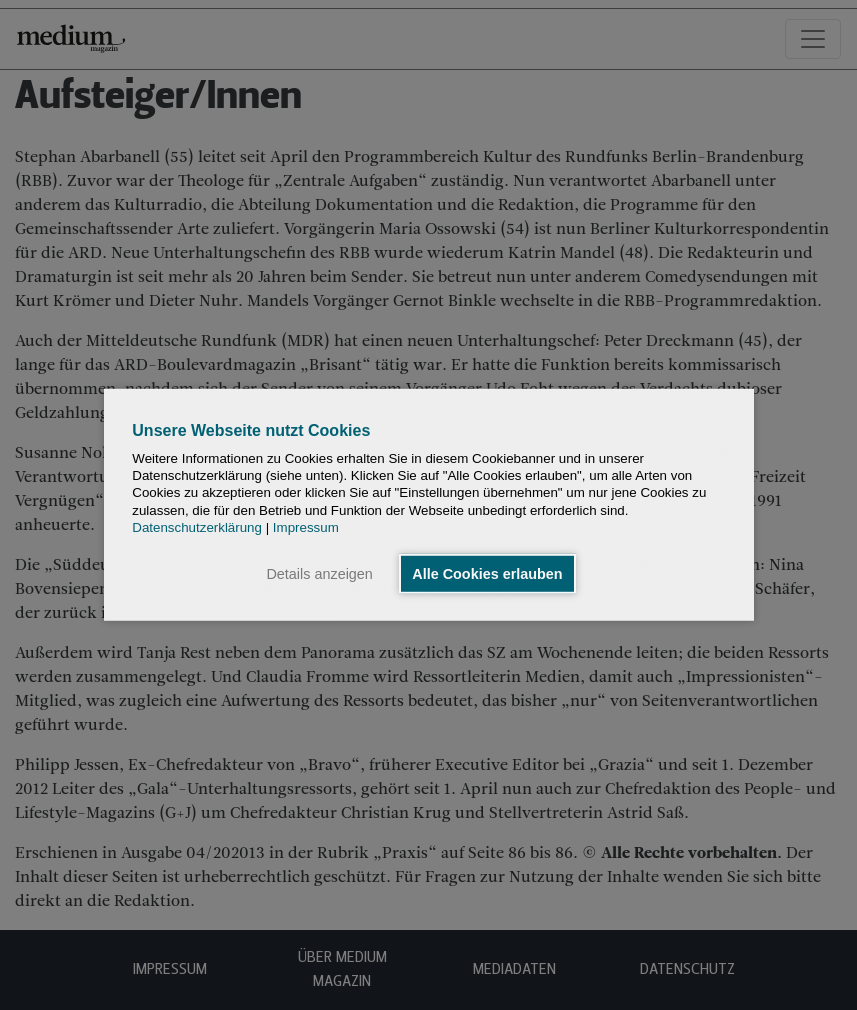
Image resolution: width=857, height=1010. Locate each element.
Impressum (306, 527)
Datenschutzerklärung (197, 527)
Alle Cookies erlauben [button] (487, 574)
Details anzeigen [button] (319, 574)
